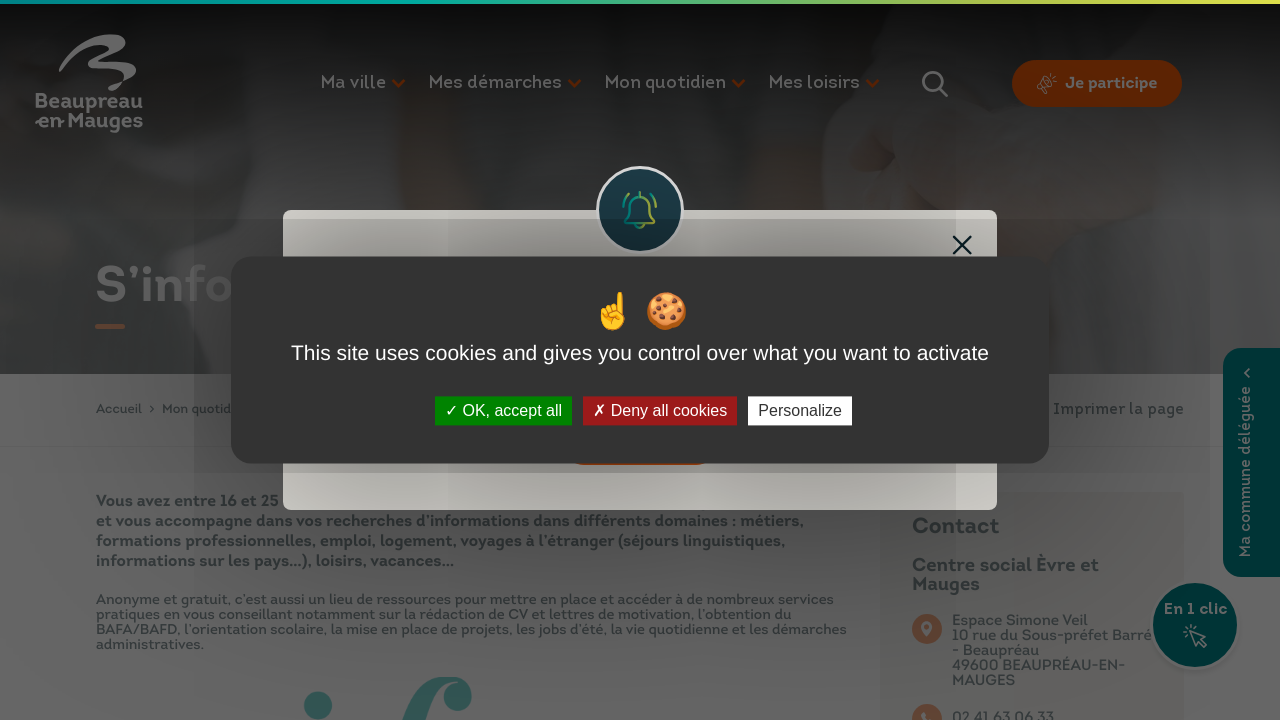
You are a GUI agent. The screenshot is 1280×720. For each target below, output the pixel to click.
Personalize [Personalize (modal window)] (800, 410)
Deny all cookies (660, 410)
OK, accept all (503, 410)
